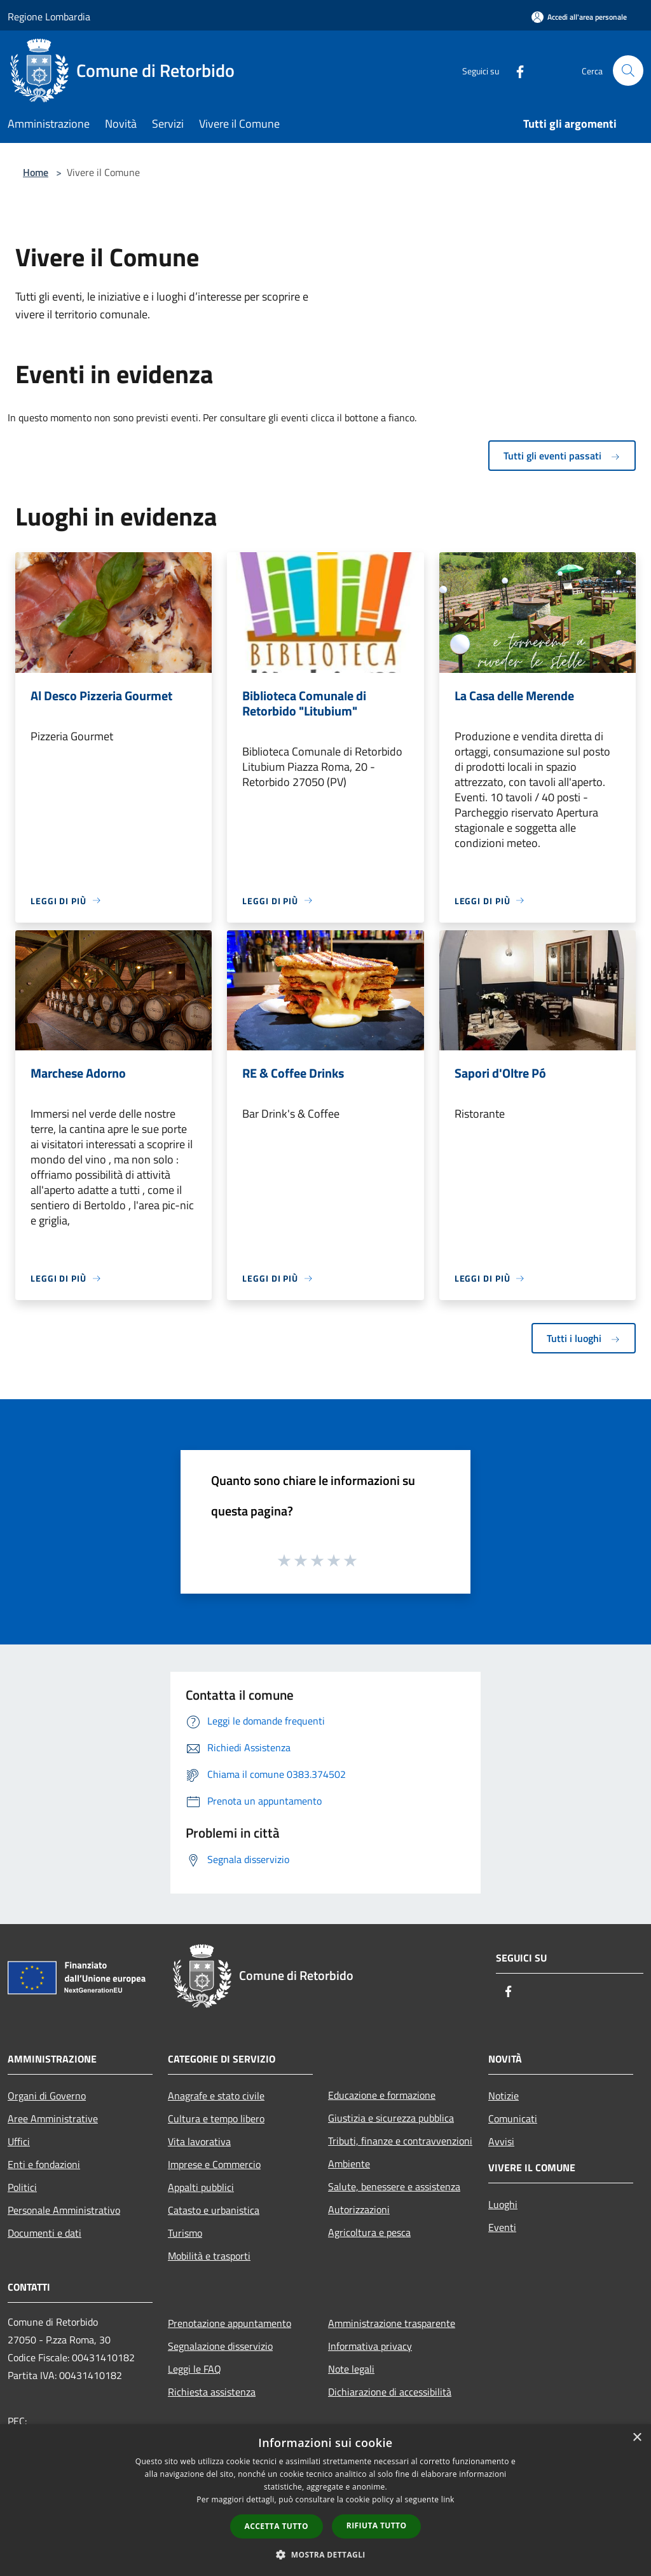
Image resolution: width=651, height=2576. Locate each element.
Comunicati (512, 2118)
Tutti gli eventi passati (562, 455)
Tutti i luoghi (583, 1338)
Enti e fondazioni (44, 2164)
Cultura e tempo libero (216, 2118)
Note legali (351, 2368)
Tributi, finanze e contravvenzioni (400, 2140)
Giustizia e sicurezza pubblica (391, 2117)
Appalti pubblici (201, 2187)
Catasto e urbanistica (213, 2210)
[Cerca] (628, 70)
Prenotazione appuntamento (229, 2323)
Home (35, 172)
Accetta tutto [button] (276, 2526)
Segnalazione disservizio (220, 2346)
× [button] (636, 2438)
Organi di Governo (47, 2095)
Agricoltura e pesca (369, 2232)
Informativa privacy (370, 2346)
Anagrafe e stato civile (216, 2095)
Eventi (502, 2227)
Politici (22, 2187)
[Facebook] (515, 70)
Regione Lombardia (49, 16)
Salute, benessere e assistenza (394, 2186)
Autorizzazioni (359, 2209)
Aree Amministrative (53, 2118)
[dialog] (325, 2500)
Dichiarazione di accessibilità (389, 2391)
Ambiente (349, 2163)
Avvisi (501, 2141)
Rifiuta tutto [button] (376, 2525)
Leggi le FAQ (194, 2368)
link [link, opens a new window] (448, 2499)
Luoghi (502, 2204)
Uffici (19, 2141)
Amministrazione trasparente (391, 2323)
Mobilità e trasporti (209, 2255)
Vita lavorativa (199, 2141)
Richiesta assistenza (212, 2391)
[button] (325, 2554)
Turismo (185, 2232)
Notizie (503, 2095)
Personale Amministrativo (64, 2210)
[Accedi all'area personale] (579, 17)
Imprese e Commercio (214, 2164)
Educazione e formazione (381, 2095)
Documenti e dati (44, 2232)
